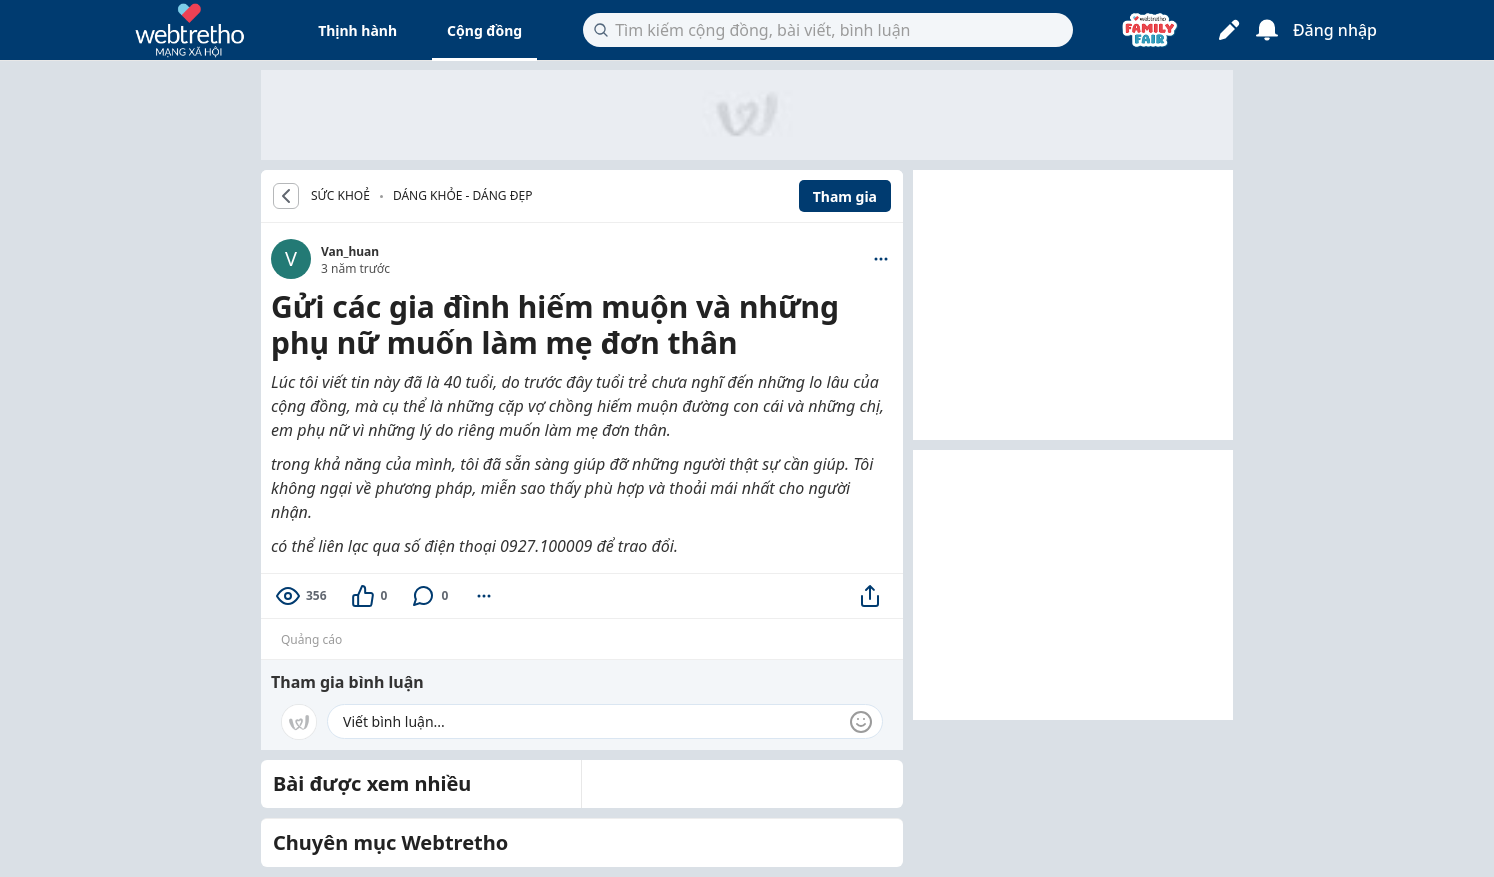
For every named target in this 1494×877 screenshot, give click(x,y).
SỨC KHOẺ (340, 196)
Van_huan (350, 251)
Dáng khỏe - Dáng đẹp (463, 195)
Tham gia (845, 196)
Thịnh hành (357, 30)
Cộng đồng (484, 30)
